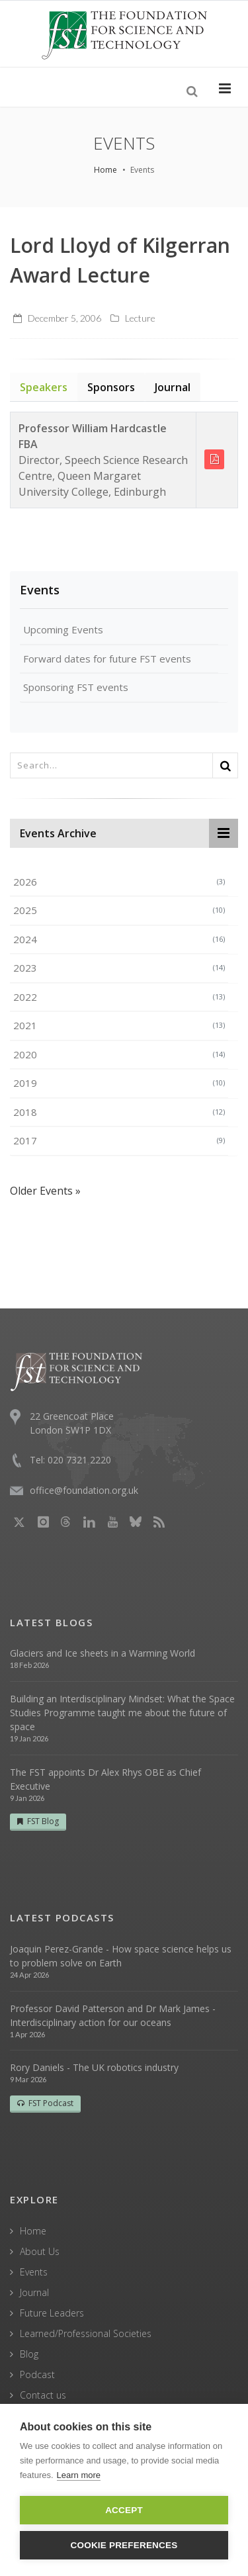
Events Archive (58, 833)
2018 (119, 1112)
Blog (29, 2354)
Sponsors (111, 387)
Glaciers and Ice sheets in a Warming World (102, 1653)
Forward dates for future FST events (107, 658)
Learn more (79, 2475)
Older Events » (45, 1190)
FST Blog (38, 1821)
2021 (119, 1025)
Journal (172, 387)
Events (40, 590)
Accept (124, 2510)
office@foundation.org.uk (84, 1490)
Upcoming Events (63, 629)
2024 (119, 939)
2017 (119, 1140)
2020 (119, 1054)
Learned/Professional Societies (85, 2333)
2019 (119, 1082)
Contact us (43, 2395)
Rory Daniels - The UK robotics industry (94, 2067)
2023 (119, 967)
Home (105, 169)
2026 (119, 881)
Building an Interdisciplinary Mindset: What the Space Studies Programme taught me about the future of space (122, 1712)
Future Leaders (52, 2313)
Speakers (43, 387)
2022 (119, 996)
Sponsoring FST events (75, 687)
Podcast (37, 2374)
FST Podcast (45, 2103)
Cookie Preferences (124, 2545)
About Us (40, 2251)
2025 (119, 910)
